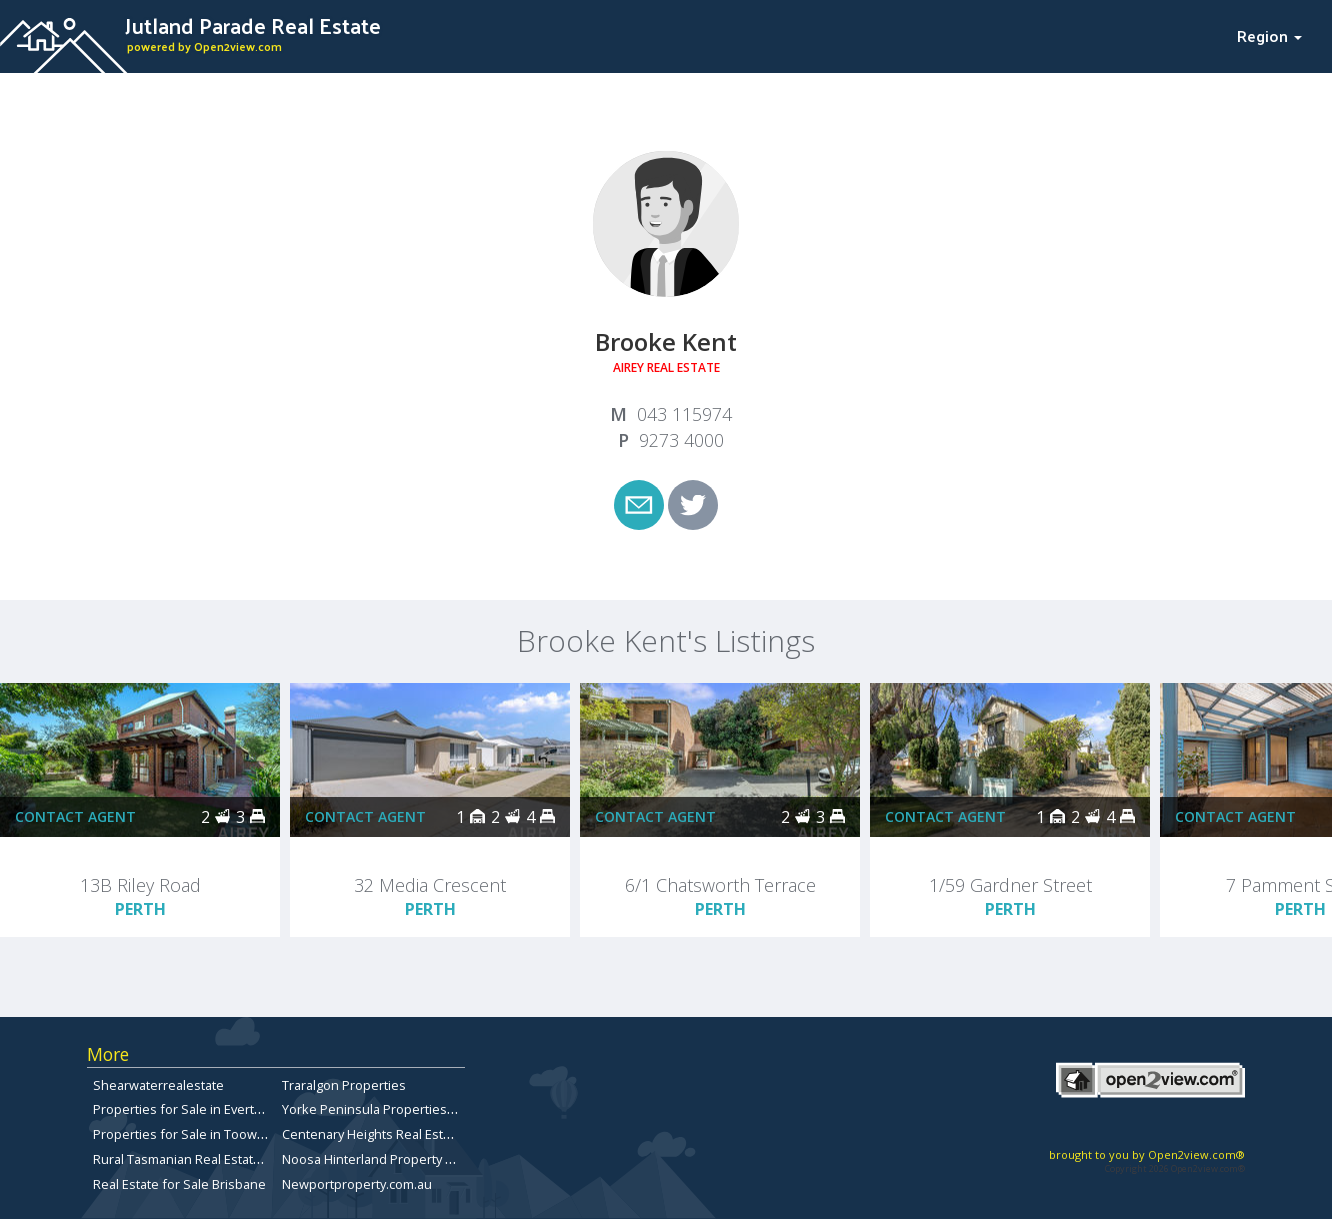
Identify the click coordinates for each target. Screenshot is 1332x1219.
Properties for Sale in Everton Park (196, 1109)
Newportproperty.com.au (357, 1184)
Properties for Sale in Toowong (186, 1134)
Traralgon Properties (344, 1085)
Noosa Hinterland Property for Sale (387, 1159)
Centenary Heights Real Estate (372, 1134)
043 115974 (684, 414)
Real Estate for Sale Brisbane (179, 1184)
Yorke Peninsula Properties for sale (389, 1109)
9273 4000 (681, 440)
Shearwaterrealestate (158, 1085)
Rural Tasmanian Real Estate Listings (201, 1159)
